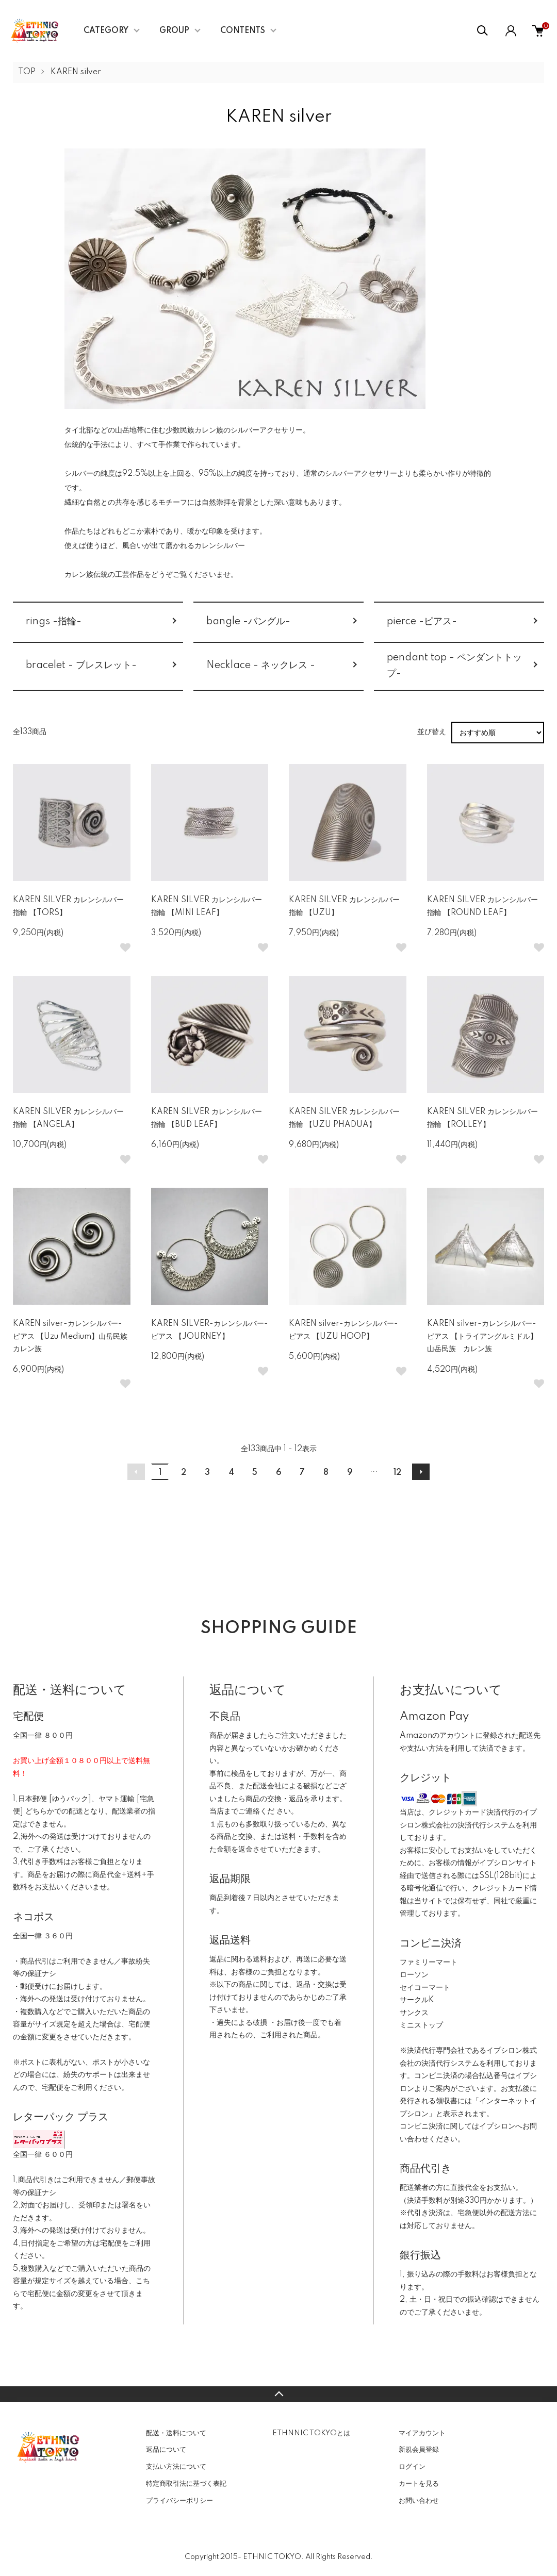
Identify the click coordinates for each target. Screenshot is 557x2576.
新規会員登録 (419, 2449)
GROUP (174, 31)
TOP (27, 72)
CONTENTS (242, 31)
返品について (166, 2449)
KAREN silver (76, 72)
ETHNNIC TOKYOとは (311, 2433)
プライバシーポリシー (179, 2500)
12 (397, 1473)
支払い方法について (176, 2466)
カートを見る (419, 2483)
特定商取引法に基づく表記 (186, 2483)
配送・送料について (176, 2433)
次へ (421, 1472)
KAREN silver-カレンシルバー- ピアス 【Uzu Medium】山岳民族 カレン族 (74, 1336)
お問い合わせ (419, 2500)
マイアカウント (422, 2433)
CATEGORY (106, 31)
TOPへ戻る (278, 2394)
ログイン (412, 2466)
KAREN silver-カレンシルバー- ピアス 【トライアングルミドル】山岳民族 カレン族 (482, 1336)
